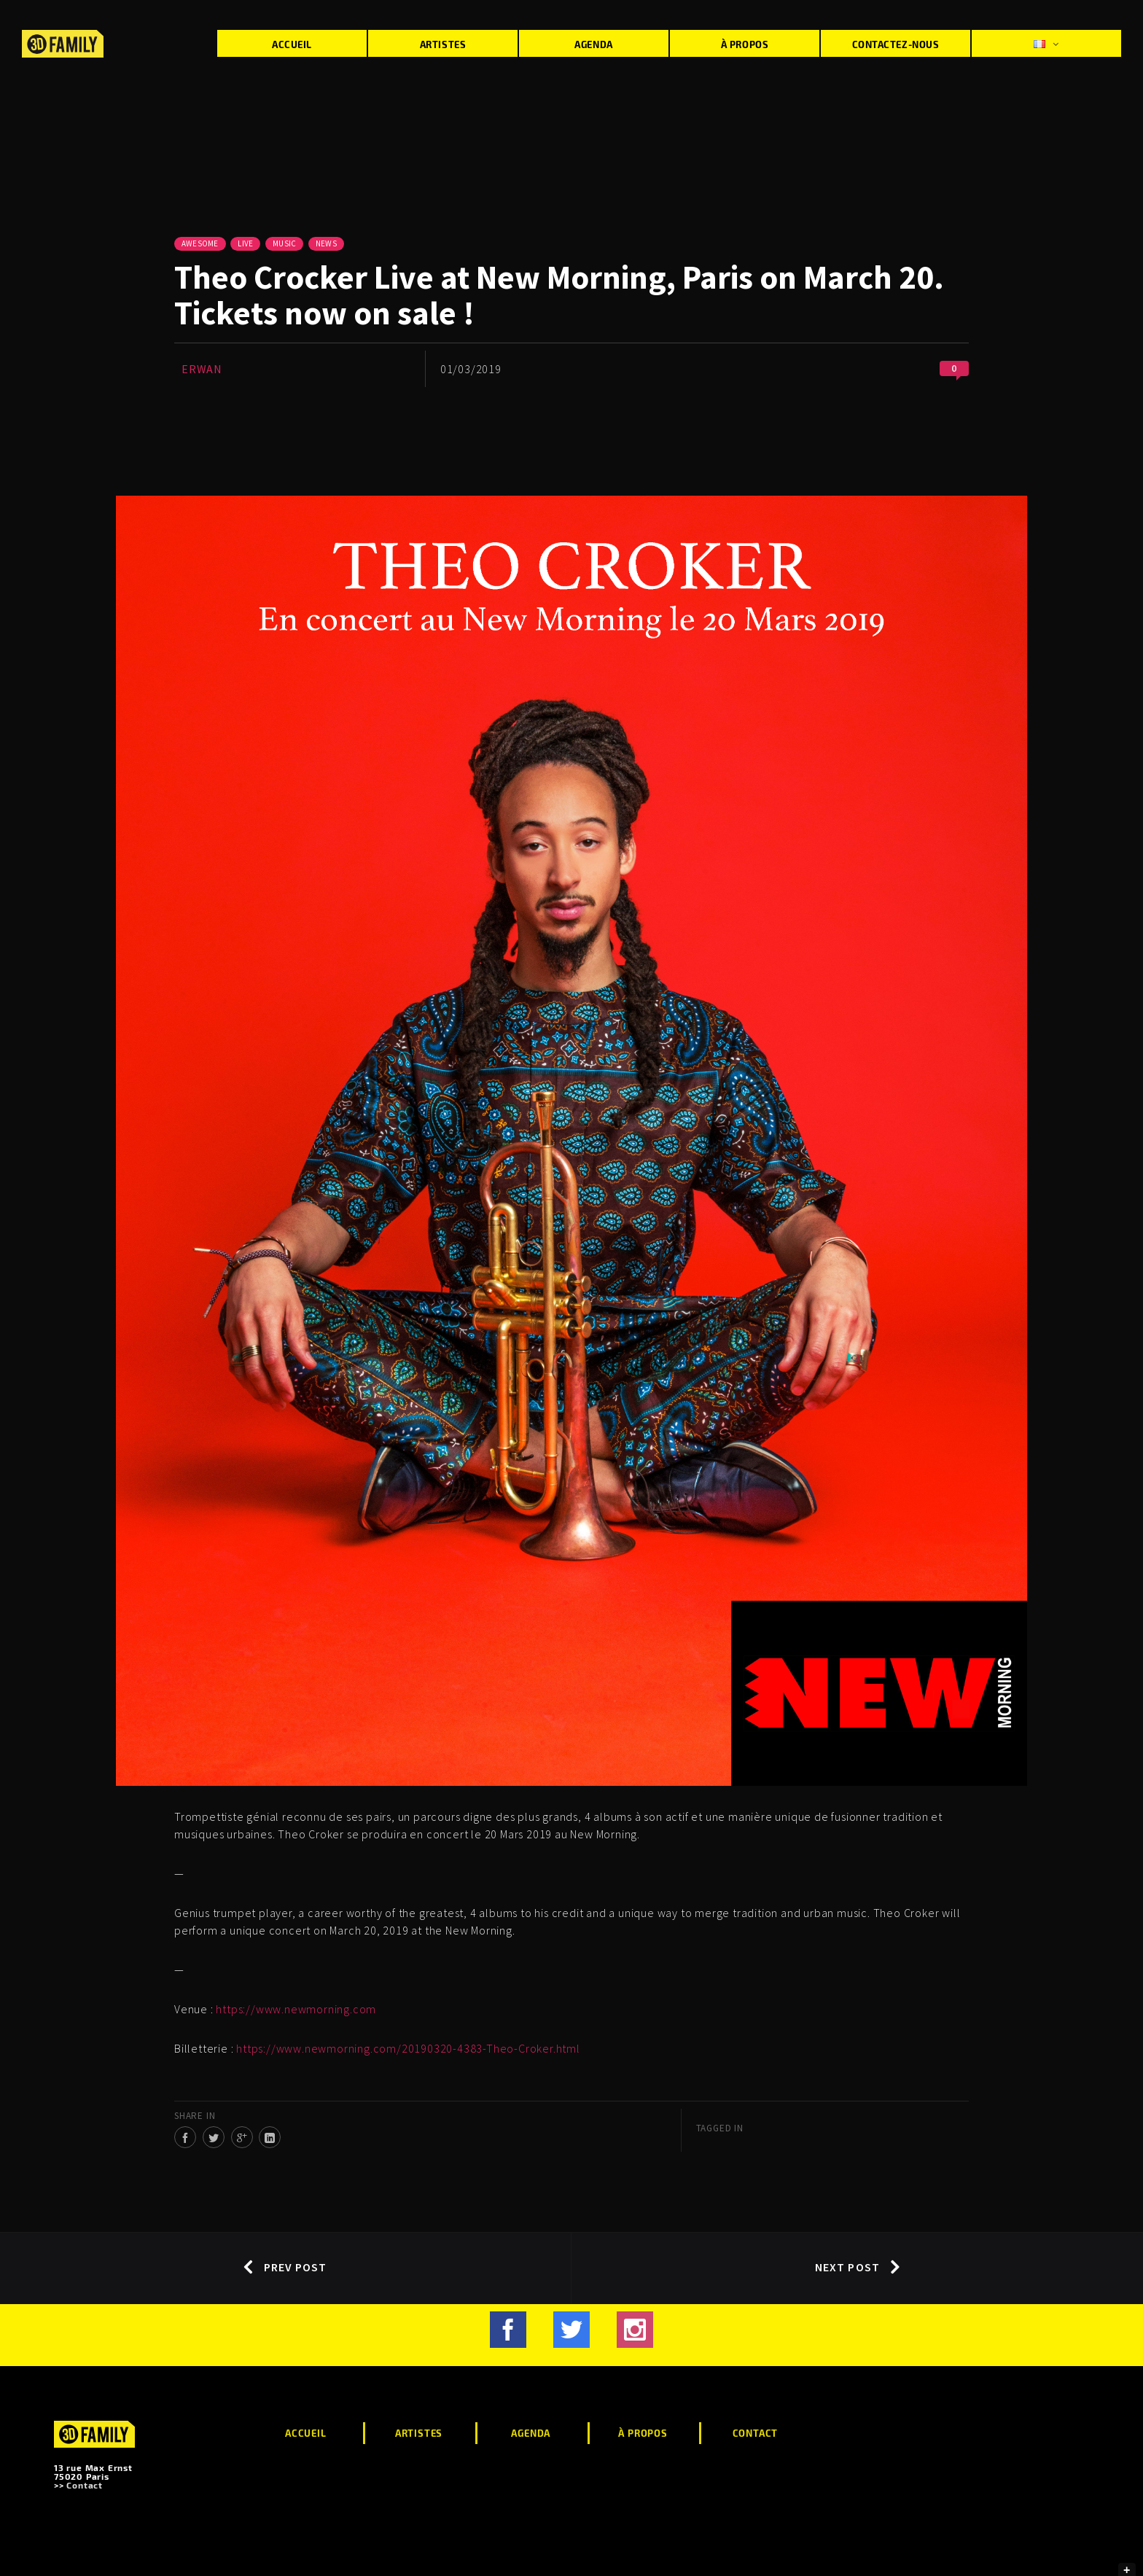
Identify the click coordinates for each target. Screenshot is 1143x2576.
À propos (744, 44)
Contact (84, 2485)
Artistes (443, 44)
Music (284, 243)
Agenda (593, 44)
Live (245, 243)
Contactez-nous (895, 44)
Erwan (202, 369)
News (326, 243)
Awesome (200, 243)
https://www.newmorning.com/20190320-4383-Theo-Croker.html (408, 2048)
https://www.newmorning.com (296, 2009)
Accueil (292, 44)
